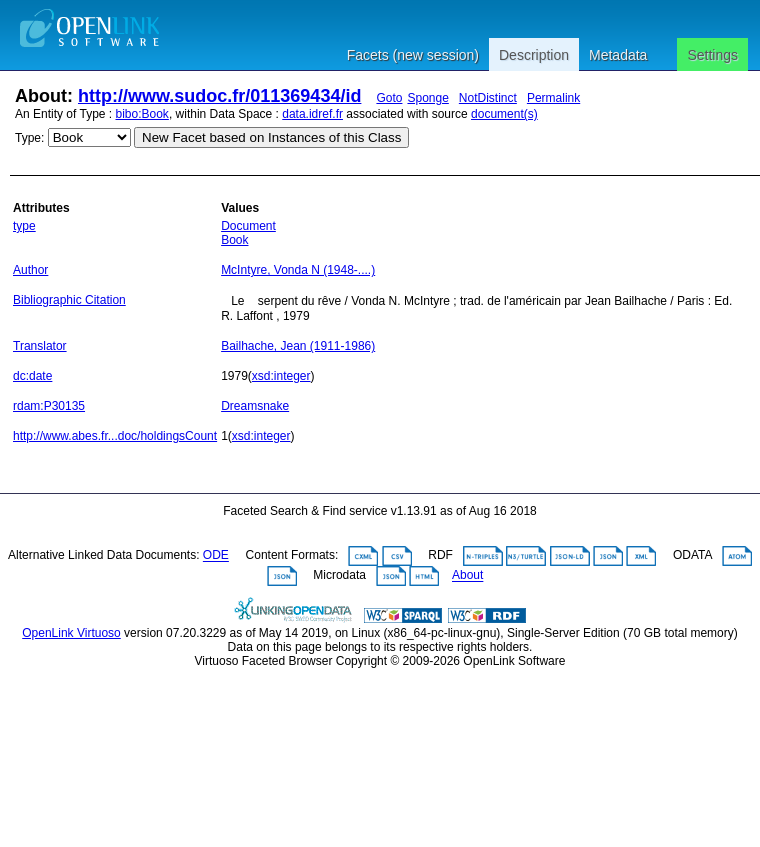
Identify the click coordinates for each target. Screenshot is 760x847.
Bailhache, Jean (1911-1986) (298, 346)
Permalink (553, 98)
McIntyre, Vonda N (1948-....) (298, 270)
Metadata (618, 55)
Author (30, 270)
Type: (29, 138)
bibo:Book (142, 114)
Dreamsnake (255, 406)
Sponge (427, 98)
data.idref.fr (312, 114)
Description (534, 55)
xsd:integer (281, 376)
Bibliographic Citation (69, 300)
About (467, 576)
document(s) (504, 114)
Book (234, 240)
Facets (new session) (413, 55)
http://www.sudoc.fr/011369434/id (219, 96)
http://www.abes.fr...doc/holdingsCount (115, 436)
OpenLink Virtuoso (71, 633)
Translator (40, 346)
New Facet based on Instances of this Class (271, 137)
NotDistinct (488, 98)
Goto (389, 98)
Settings (712, 55)
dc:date (32, 376)
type (24, 226)
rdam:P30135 (49, 406)
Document (248, 226)
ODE (216, 556)
